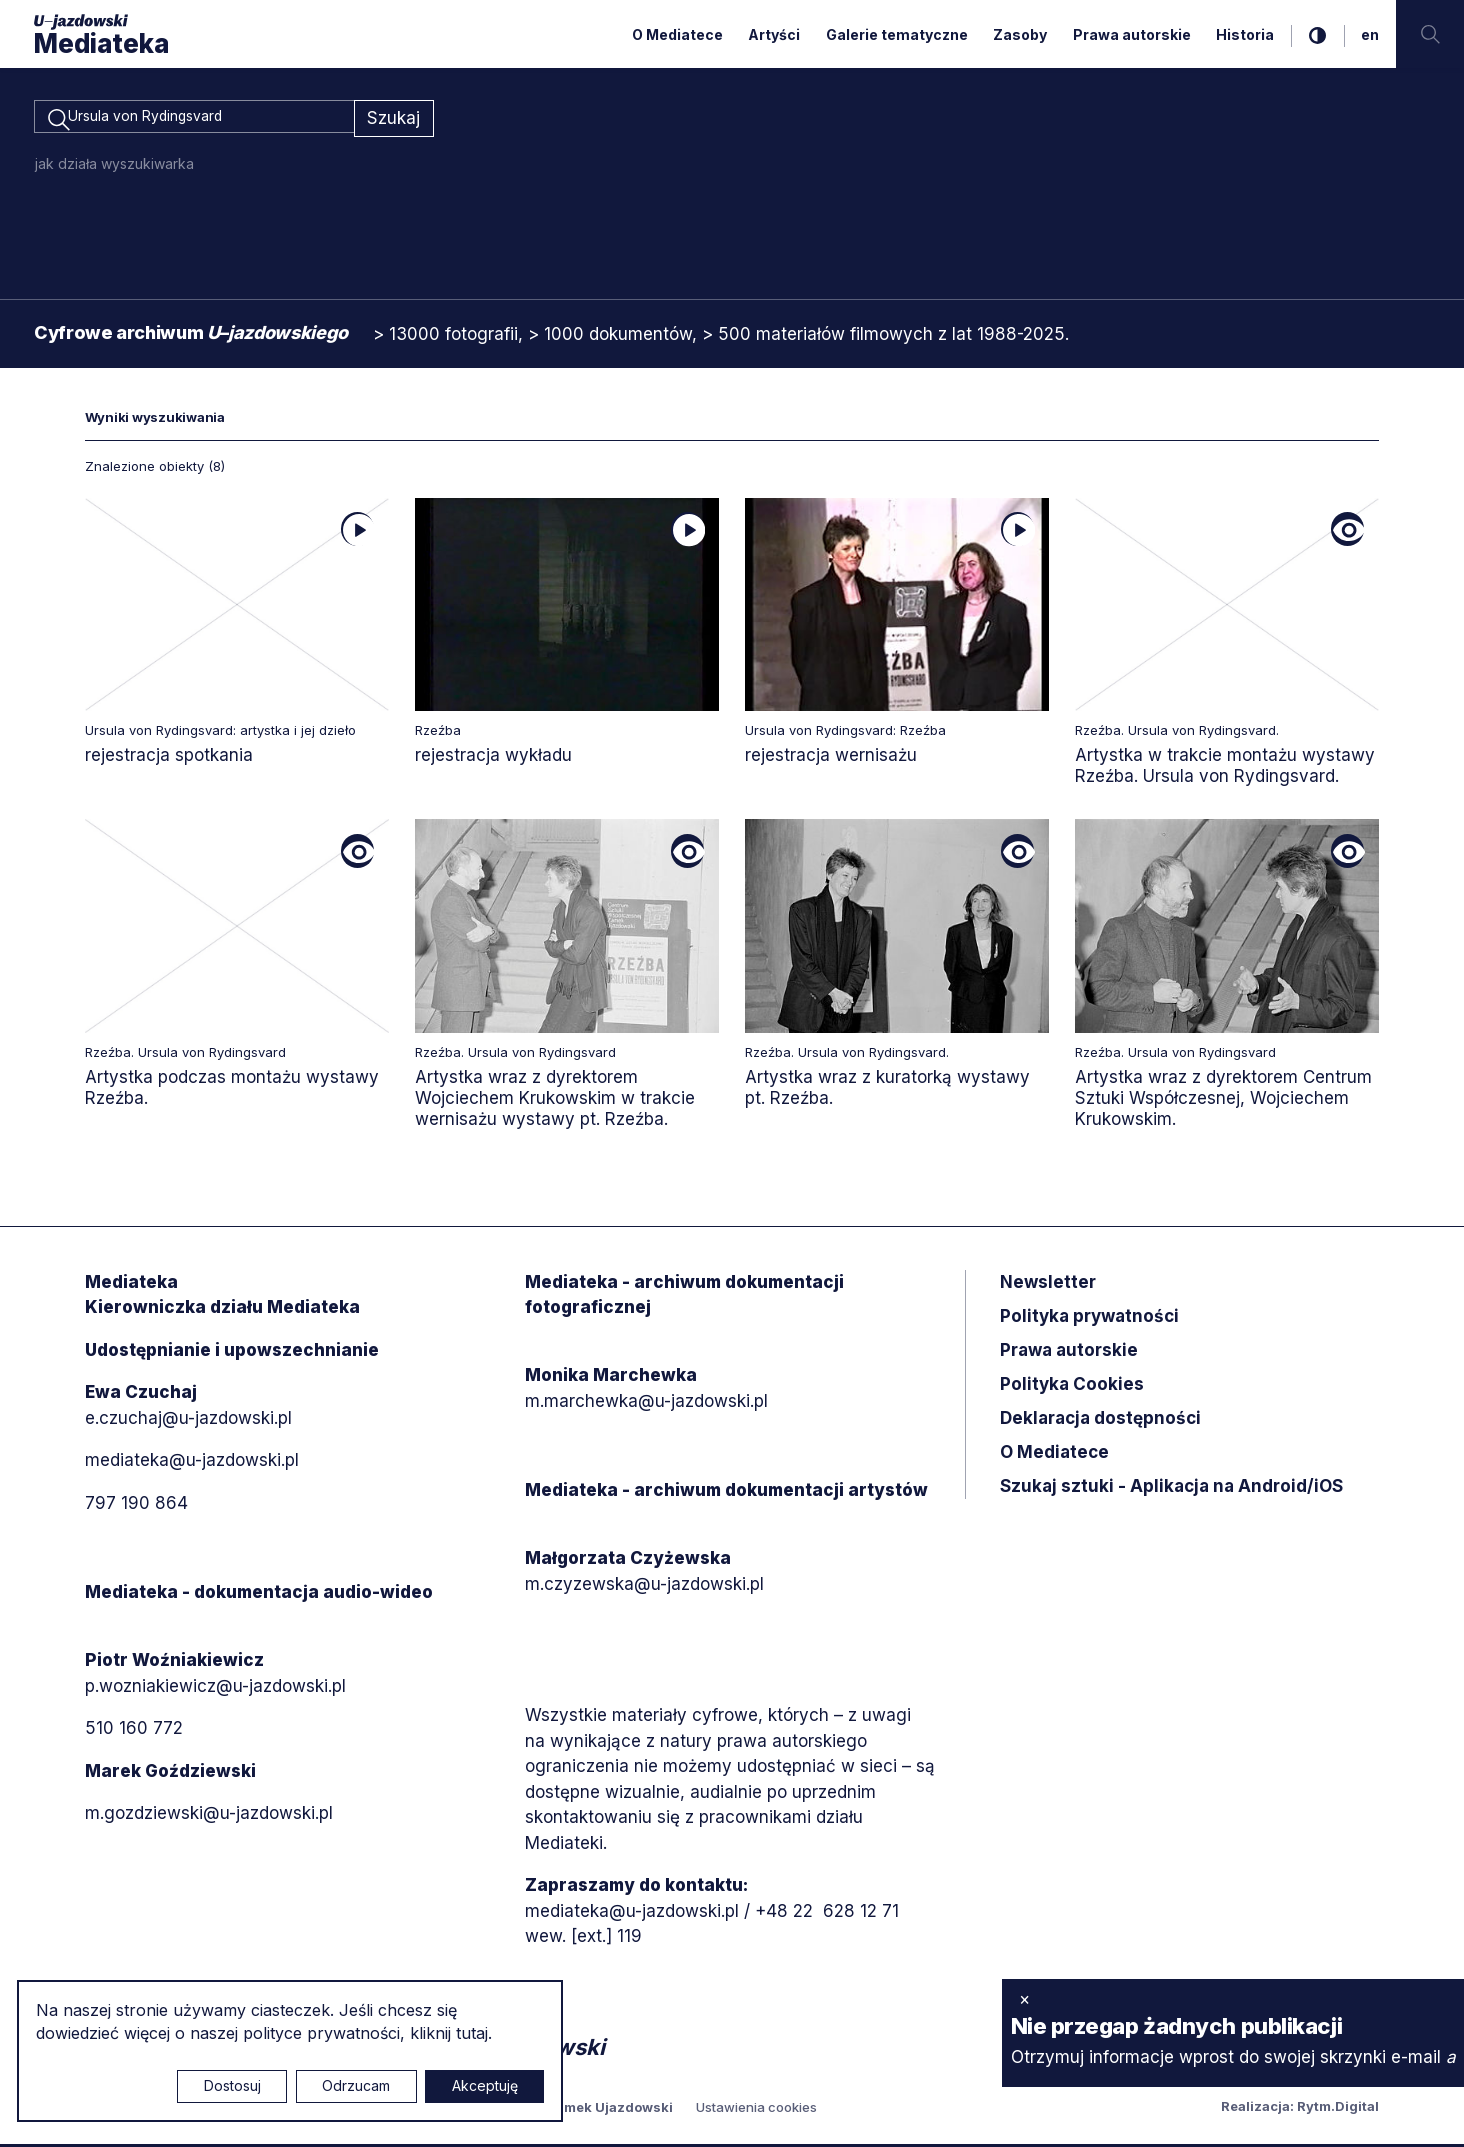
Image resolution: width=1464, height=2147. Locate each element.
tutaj (472, 2033)
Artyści (774, 34)
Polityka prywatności (1089, 1319)
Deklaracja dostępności (1100, 1421)
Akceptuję (485, 2085)
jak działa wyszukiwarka (114, 166)
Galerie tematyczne (897, 34)
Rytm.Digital (1338, 2109)
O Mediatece (677, 34)
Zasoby (1020, 34)
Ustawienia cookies (756, 2110)
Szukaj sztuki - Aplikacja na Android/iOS (1171, 1489)
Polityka (1072, 1387)
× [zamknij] (1024, 1999)
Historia (1245, 34)
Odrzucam (356, 2085)
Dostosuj (232, 2085)
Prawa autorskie (1132, 34)
